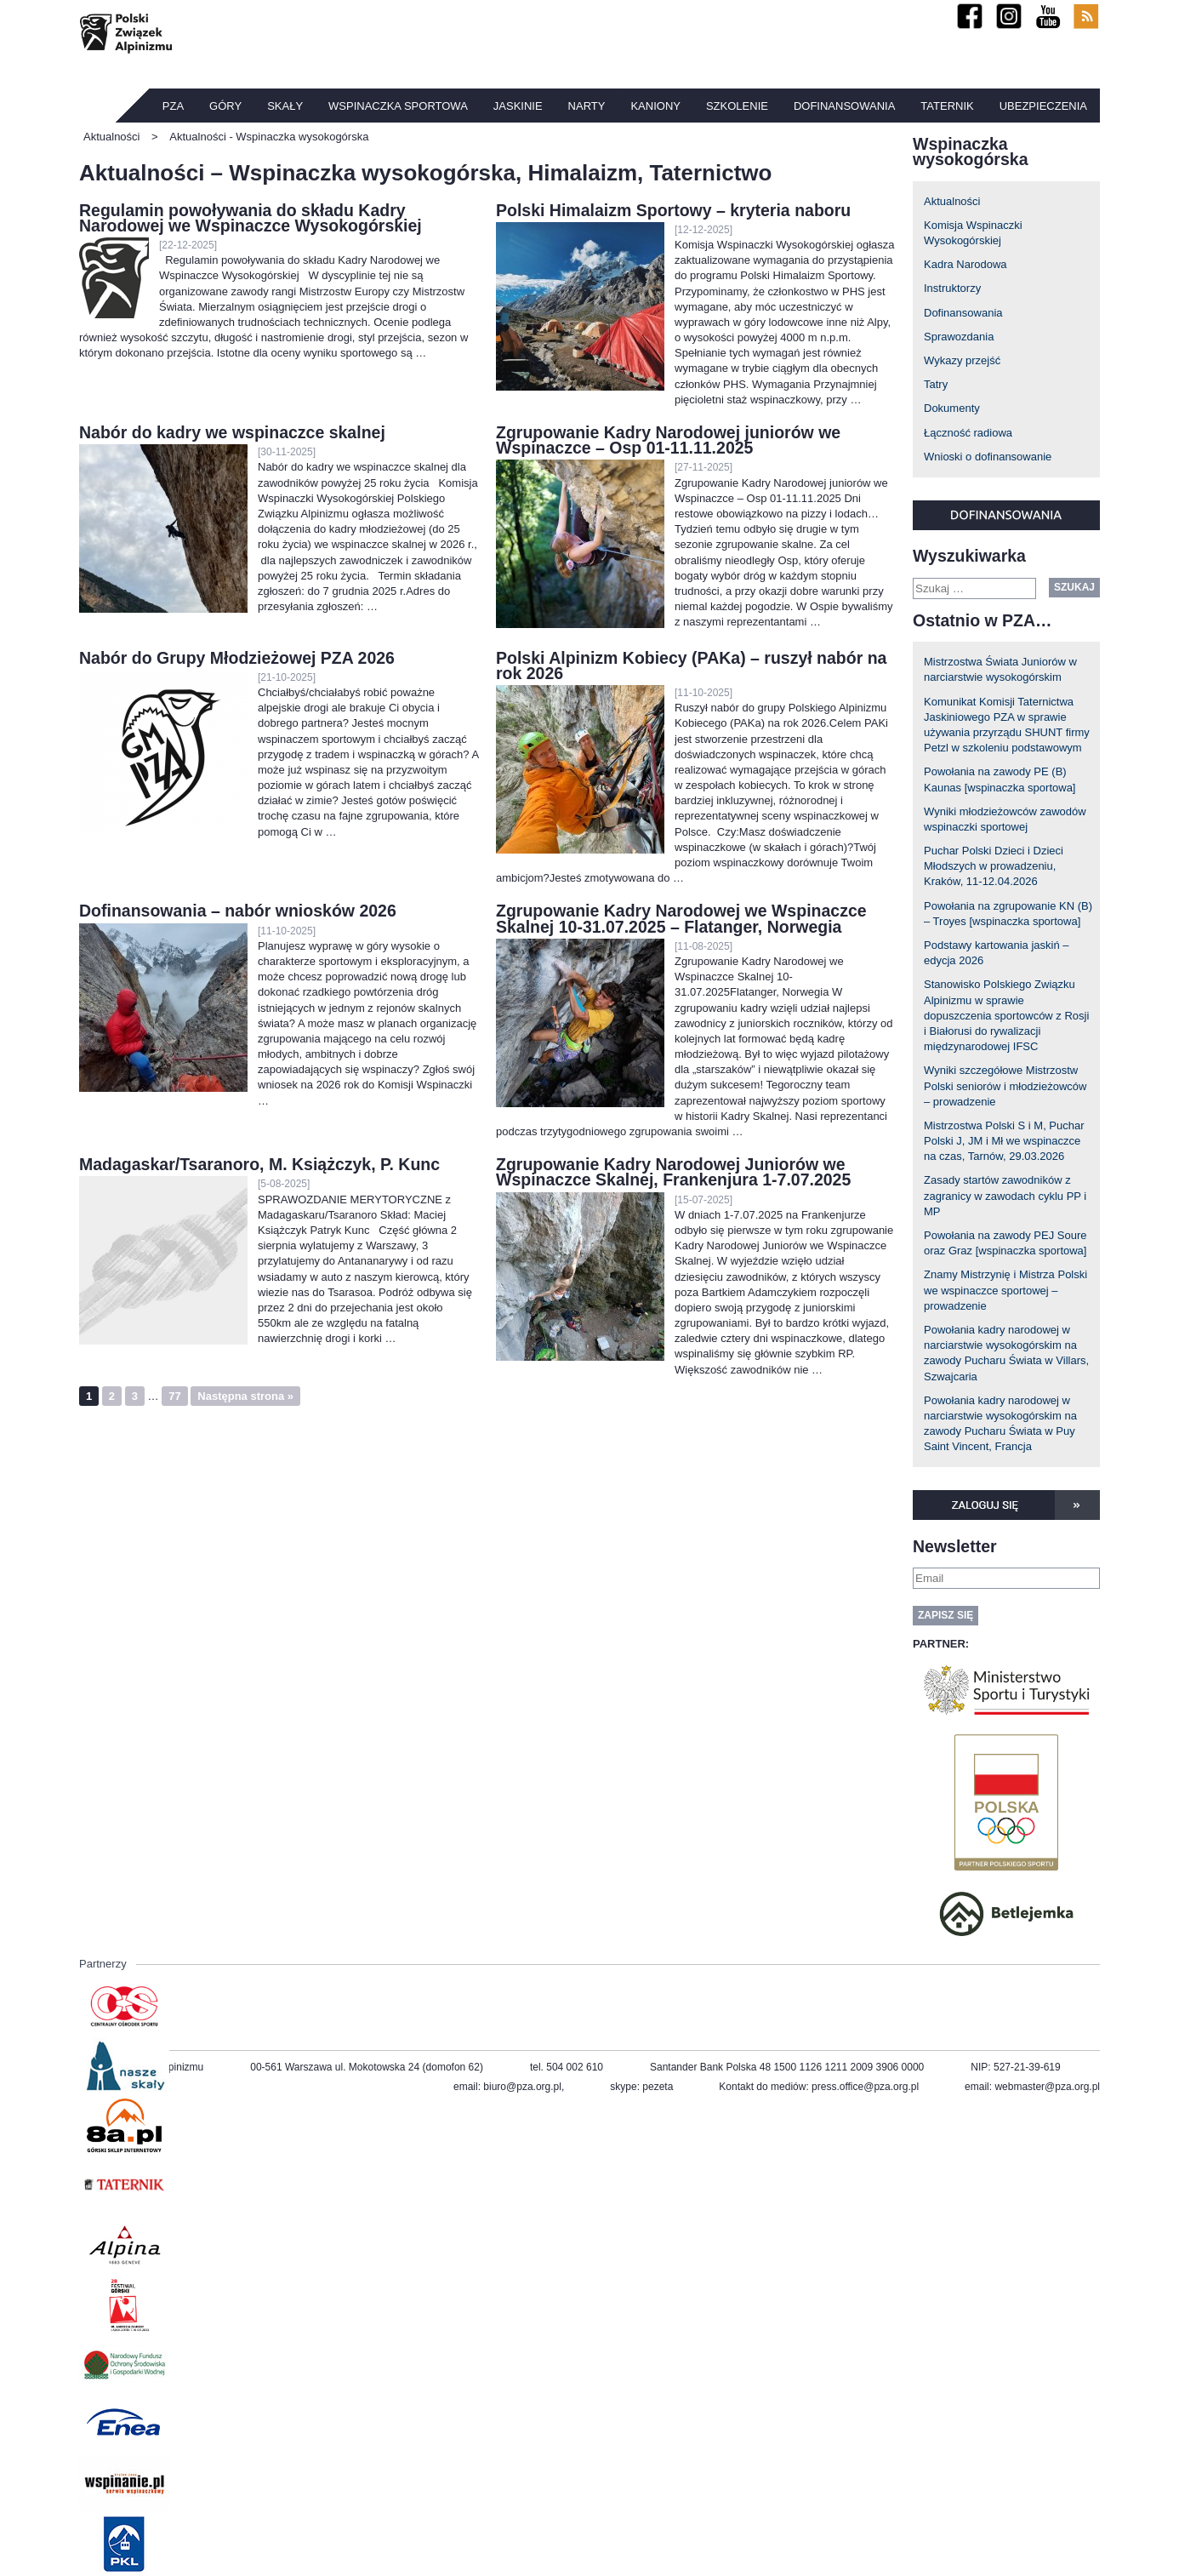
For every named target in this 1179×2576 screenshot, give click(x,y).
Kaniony (655, 106)
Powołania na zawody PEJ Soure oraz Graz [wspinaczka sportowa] (1005, 1243)
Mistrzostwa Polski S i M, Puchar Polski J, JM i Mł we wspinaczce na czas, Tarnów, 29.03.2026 (1004, 1140)
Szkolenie (737, 106)
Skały (285, 106)
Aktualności (952, 201)
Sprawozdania (959, 336)
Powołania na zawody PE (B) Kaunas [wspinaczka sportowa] (999, 779)
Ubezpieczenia (1043, 106)
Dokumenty (952, 408)
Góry (225, 106)
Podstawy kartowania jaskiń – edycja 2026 (996, 953)
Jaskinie (518, 106)
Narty (587, 106)
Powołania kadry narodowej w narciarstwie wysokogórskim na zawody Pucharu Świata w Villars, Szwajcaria (1006, 1353)
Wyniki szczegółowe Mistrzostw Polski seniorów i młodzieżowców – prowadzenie (1005, 1085)
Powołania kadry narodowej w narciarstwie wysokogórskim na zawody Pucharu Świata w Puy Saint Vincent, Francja (1000, 1424)
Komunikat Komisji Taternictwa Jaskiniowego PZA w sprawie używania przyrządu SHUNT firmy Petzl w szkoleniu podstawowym (1007, 725)
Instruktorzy (952, 288)
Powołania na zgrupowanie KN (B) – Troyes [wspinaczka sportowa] (1008, 914)
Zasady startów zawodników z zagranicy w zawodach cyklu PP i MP (1005, 1195)
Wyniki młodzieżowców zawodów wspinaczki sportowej (1005, 819)
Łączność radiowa (968, 432)
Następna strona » (245, 1396)
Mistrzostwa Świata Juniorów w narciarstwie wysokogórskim (1000, 669)
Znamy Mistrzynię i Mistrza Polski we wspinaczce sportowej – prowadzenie (1005, 1289)
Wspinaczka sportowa (398, 106)
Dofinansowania (844, 106)
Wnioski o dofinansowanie (987, 456)
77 (174, 1396)
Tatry (936, 384)
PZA (173, 106)
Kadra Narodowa (965, 264)
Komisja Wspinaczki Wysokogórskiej (973, 233)
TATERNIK (946, 106)
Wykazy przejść (962, 360)
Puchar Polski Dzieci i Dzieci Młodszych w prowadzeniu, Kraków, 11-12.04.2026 (993, 866)
